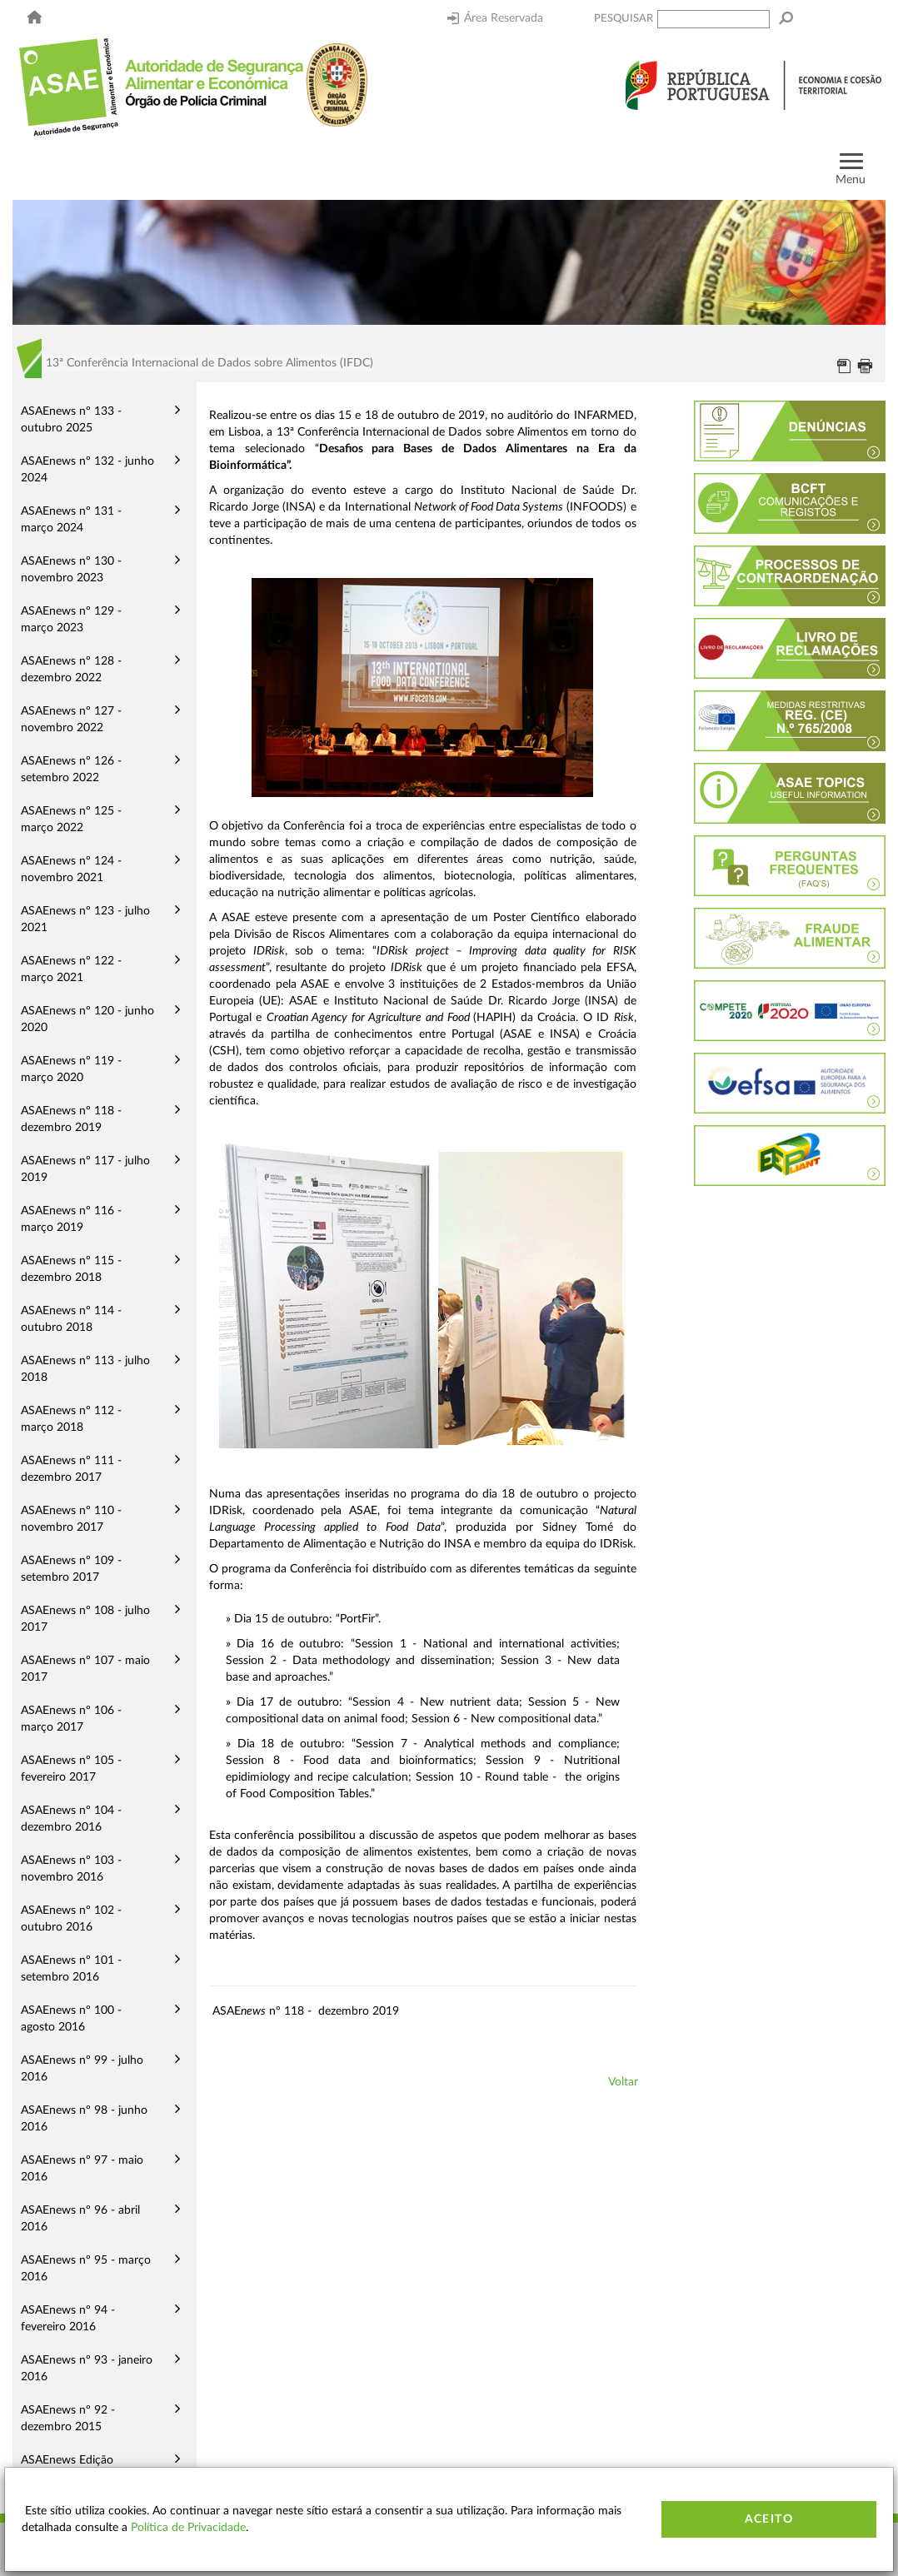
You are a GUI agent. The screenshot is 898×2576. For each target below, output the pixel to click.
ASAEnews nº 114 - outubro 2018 (71, 1319)
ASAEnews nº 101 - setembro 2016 (71, 1969)
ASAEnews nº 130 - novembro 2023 (71, 570)
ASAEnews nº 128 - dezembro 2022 (71, 669)
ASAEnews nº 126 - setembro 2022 (71, 769)
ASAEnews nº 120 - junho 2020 (87, 1019)
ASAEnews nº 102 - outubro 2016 (71, 1919)
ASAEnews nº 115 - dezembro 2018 (71, 1269)
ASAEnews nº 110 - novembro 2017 (71, 1519)
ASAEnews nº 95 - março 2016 (86, 2269)
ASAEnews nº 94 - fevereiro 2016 (68, 2318)
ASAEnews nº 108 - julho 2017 (85, 1619)
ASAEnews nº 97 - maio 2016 (82, 2169)
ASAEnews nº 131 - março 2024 (71, 520)
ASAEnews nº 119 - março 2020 (71, 1069)
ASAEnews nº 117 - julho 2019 (85, 1169)
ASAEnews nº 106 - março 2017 (71, 1719)
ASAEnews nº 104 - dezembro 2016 (71, 1819)
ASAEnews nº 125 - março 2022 (71, 819)
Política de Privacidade (188, 2528)
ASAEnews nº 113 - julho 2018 (85, 1369)
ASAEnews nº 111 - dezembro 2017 (71, 1469)
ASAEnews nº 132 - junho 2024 (87, 470)
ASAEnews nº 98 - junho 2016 (84, 2119)
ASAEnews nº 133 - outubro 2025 (71, 420)
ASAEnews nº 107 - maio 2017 (85, 1669)
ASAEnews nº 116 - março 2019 (71, 1219)
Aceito (769, 2519)
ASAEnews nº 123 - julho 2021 (85, 919)
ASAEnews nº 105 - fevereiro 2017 (71, 1769)
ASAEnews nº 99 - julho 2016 (82, 2069)
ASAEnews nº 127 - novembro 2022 (71, 719)
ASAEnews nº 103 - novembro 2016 (71, 1869)
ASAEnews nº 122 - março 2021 (71, 969)
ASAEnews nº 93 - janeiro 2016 (86, 2368)
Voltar (623, 2082)
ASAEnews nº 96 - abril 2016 (80, 2219)
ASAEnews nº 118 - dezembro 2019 (71, 1119)
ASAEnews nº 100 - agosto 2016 (71, 2019)
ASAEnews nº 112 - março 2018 (71, 1419)
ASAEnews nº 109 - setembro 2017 (71, 1569)
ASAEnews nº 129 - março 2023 (71, 619)
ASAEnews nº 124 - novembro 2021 (71, 869)
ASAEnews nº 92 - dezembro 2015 (68, 2418)
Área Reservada (495, 18)
